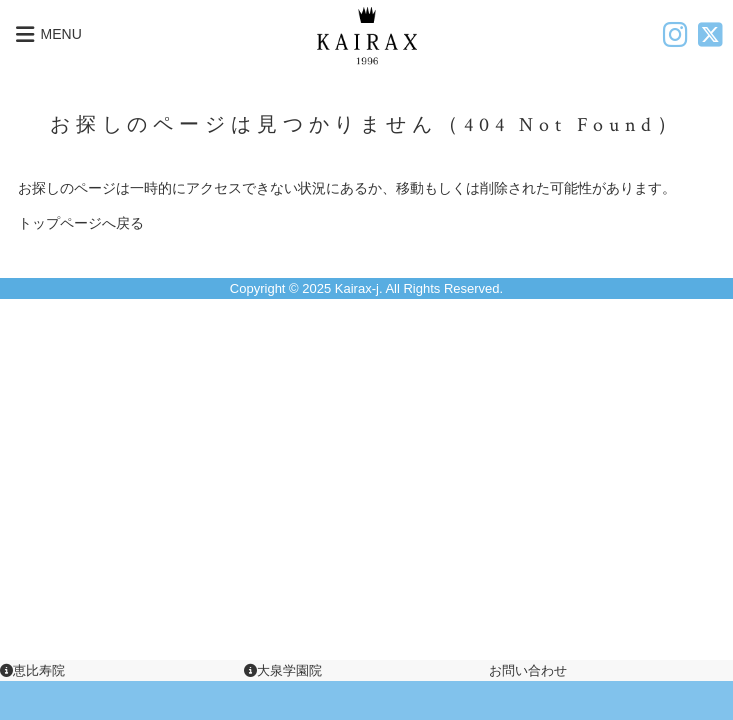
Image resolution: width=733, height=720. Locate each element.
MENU (46, 35)
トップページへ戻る (81, 223)
